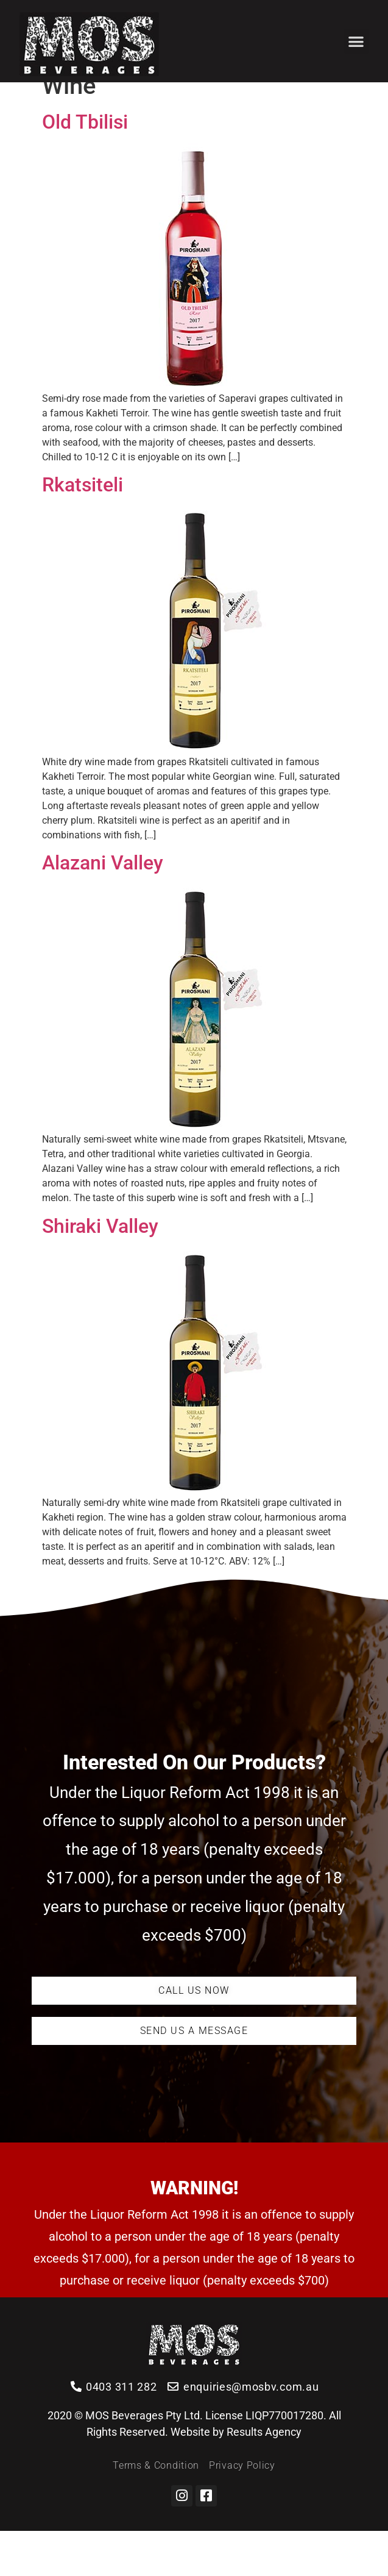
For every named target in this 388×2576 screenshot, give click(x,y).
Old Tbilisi (85, 167)
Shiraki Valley (100, 1271)
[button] (356, 41)
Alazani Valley (102, 907)
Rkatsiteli (82, 529)
